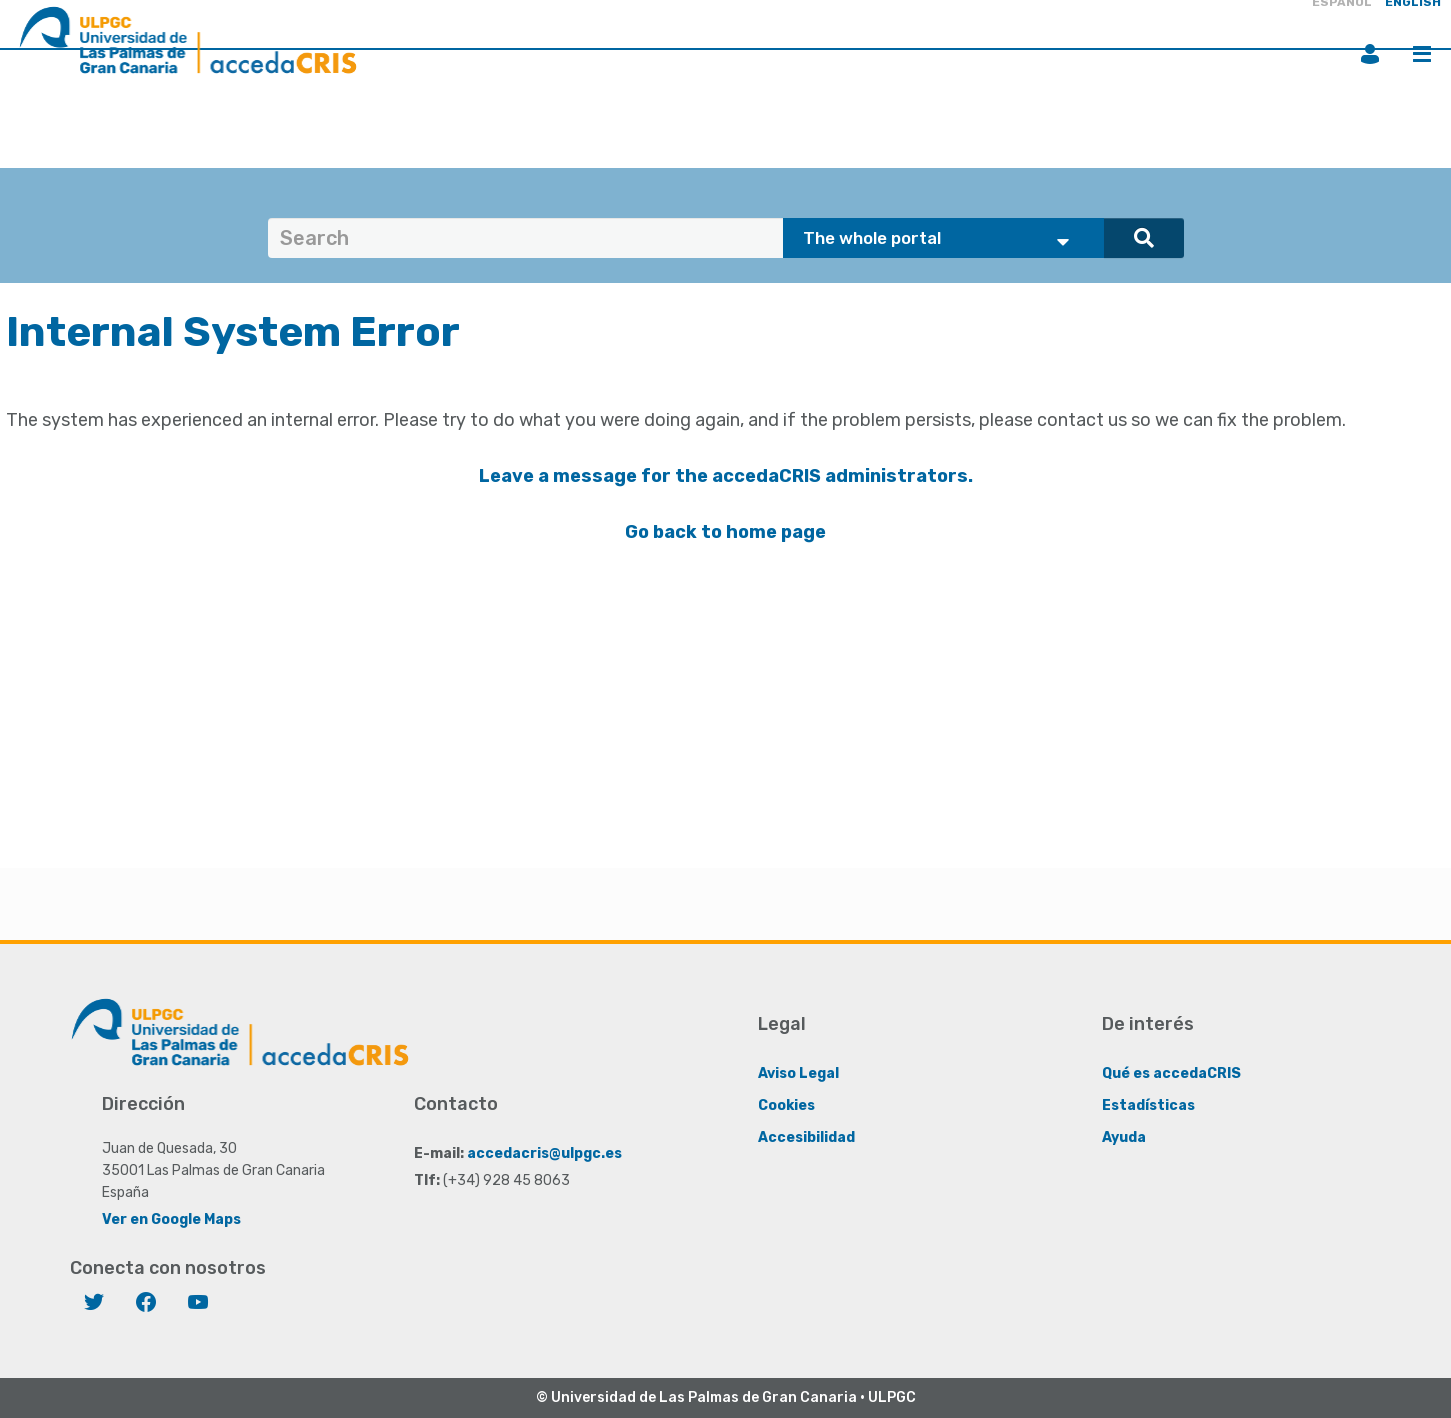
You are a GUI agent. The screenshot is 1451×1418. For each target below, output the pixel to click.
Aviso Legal (798, 1073)
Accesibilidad (806, 1137)
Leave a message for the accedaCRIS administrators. (726, 476)
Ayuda (1124, 1137)
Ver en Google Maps (171, 1219)
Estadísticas (1148, 1105)
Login (1370, 54)
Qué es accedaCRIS (1171, 1073)
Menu (1422, 54)
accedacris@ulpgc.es (544, 1153)
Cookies (786, 1105)
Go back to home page (725, 532)
